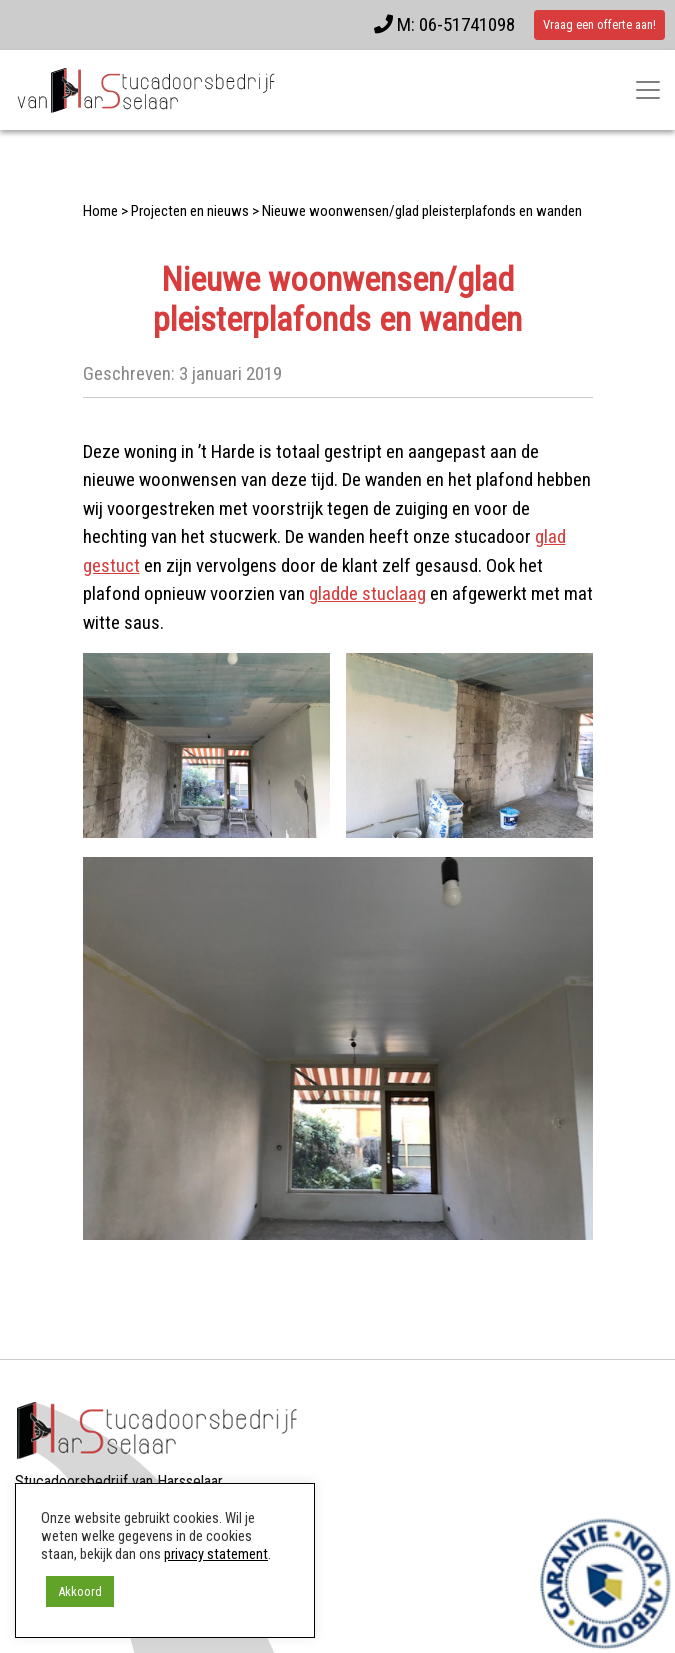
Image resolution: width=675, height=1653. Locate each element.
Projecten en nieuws (190, 211)
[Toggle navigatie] (648, 90)
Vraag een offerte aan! (599, 24)
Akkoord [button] (80, 1591)
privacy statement (216, 1554)
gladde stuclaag (367, 593)
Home (100, 211)
